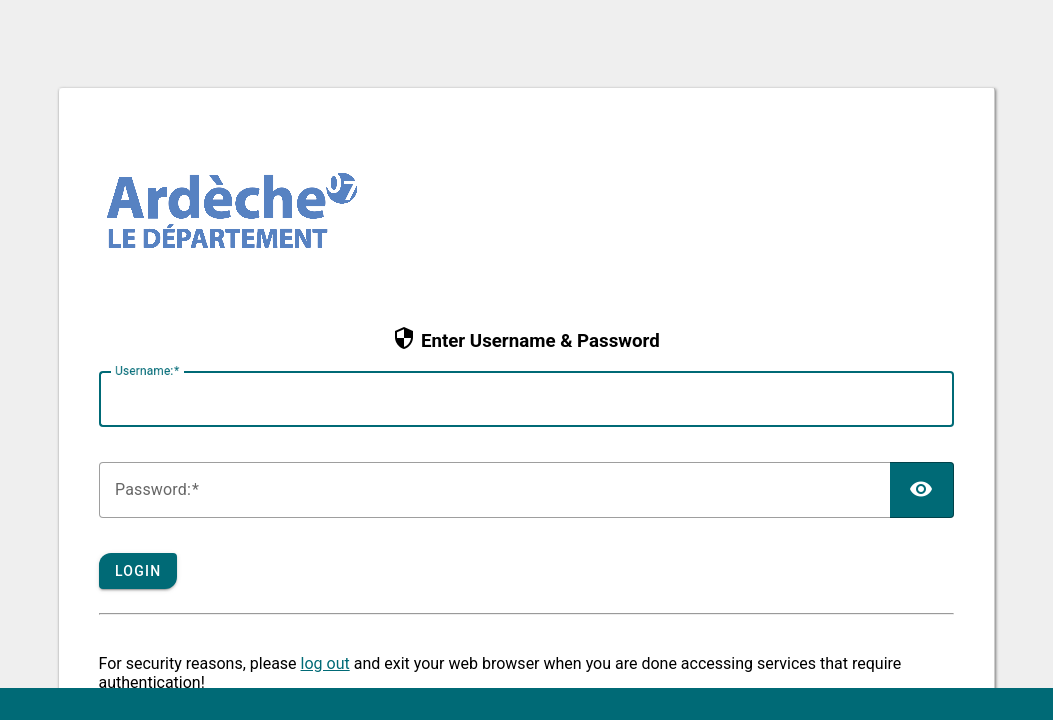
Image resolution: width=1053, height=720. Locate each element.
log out (325, 663)
